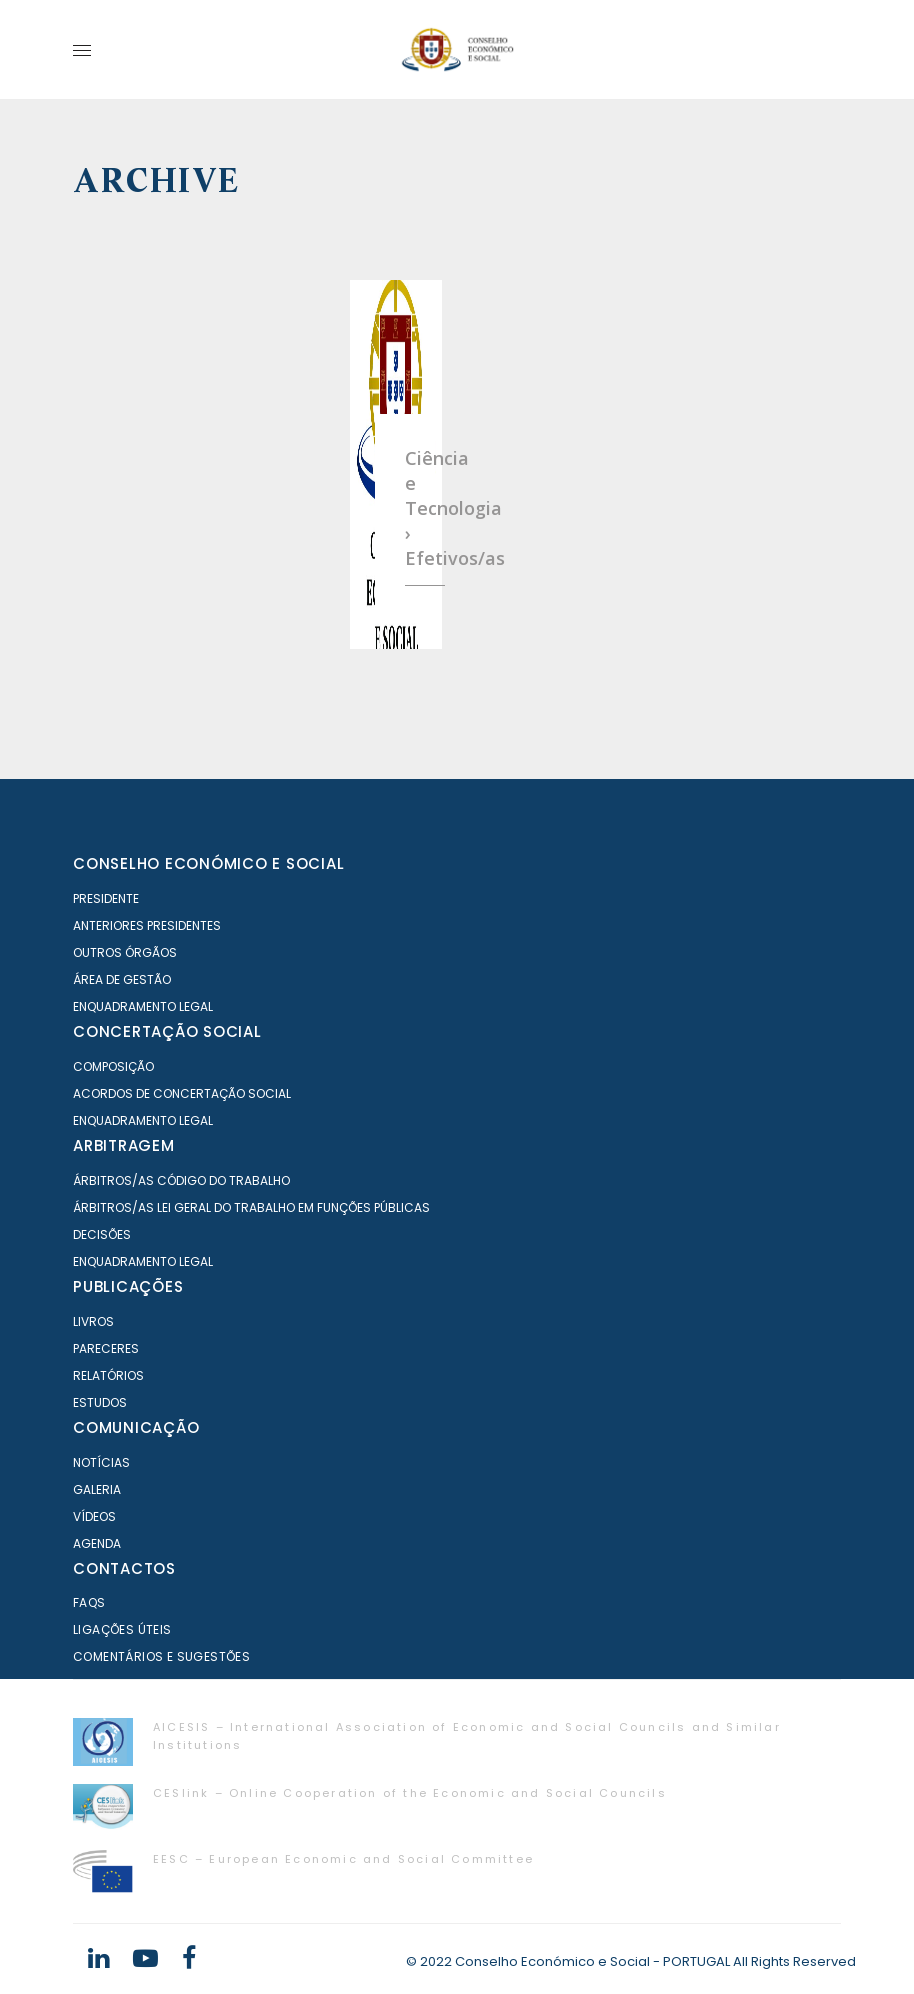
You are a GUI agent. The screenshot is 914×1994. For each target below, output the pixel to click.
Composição (113, 1066)
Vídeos (94, 1516)
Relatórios (108, 1375)
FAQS (89, 1602)
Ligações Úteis (122, 1629)
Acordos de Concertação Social (182, 1093)
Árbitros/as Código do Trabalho (181, 1180)
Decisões (102, 1234)
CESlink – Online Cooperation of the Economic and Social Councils (410, 1793)
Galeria (97, 1489)
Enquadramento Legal (143, 1006)
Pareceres (106, 1348)
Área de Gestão (122, 979)
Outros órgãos (125, 952)
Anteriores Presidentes (147, 925)
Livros (93, 1321)
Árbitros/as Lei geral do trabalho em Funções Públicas (251, 1207)
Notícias (101, 1462)
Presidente (106, 898)
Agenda (97, 1543)
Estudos (100, 1402)
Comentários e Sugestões (161, 1656)
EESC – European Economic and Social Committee (343, 1859)
